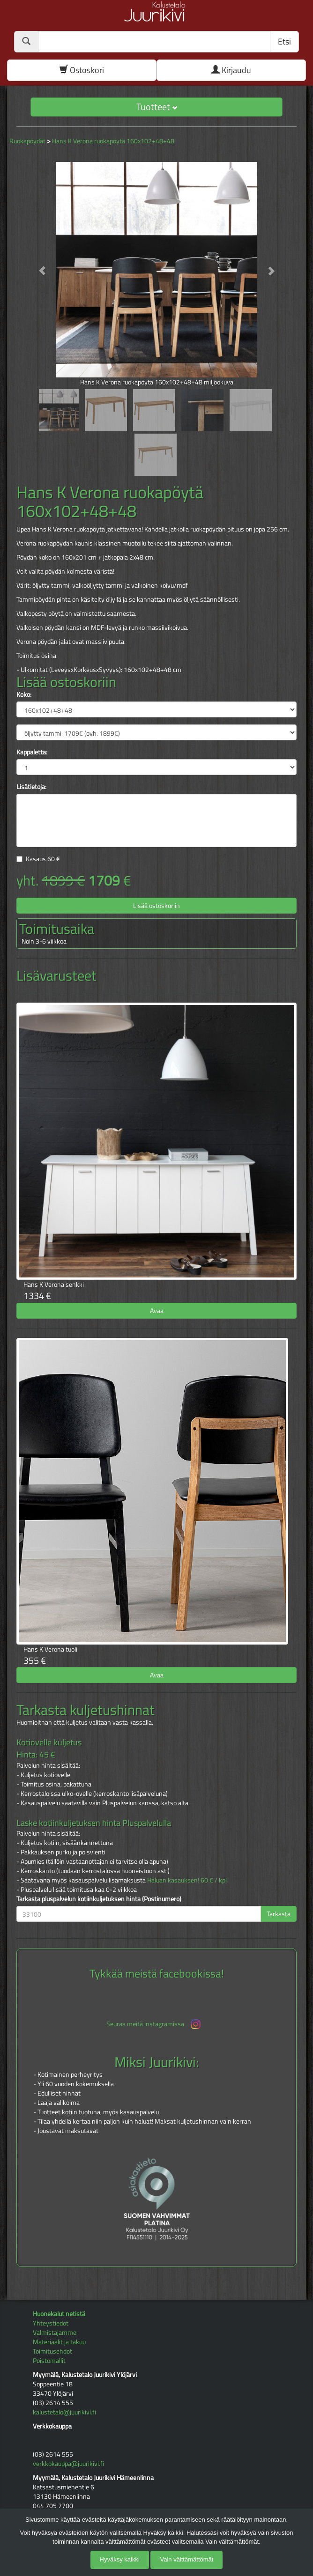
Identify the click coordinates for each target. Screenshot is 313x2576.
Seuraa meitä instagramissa (154, 2024)
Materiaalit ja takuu (59, 2342)
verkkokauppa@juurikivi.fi (68, 2463)
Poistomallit (49, 2360)
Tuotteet (156, 106)
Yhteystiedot (50, 2323)
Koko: (23, 694)
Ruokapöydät (27, 141)
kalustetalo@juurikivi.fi (64, 2412)
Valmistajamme (54, 2332)
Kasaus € (43, 859)
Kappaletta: (31, 752)
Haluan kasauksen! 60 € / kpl (187, 1880)
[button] (37, 266)
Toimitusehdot (52, 2351)
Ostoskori (82, 70)
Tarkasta (279, 1914)
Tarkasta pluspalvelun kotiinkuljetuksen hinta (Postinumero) (98, 1899)
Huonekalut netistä (59, 2313)
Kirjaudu (231, 70)
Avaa (157, 1310)
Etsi (284, 41)
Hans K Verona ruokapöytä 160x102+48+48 (113, 141)
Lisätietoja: (31, 786)
